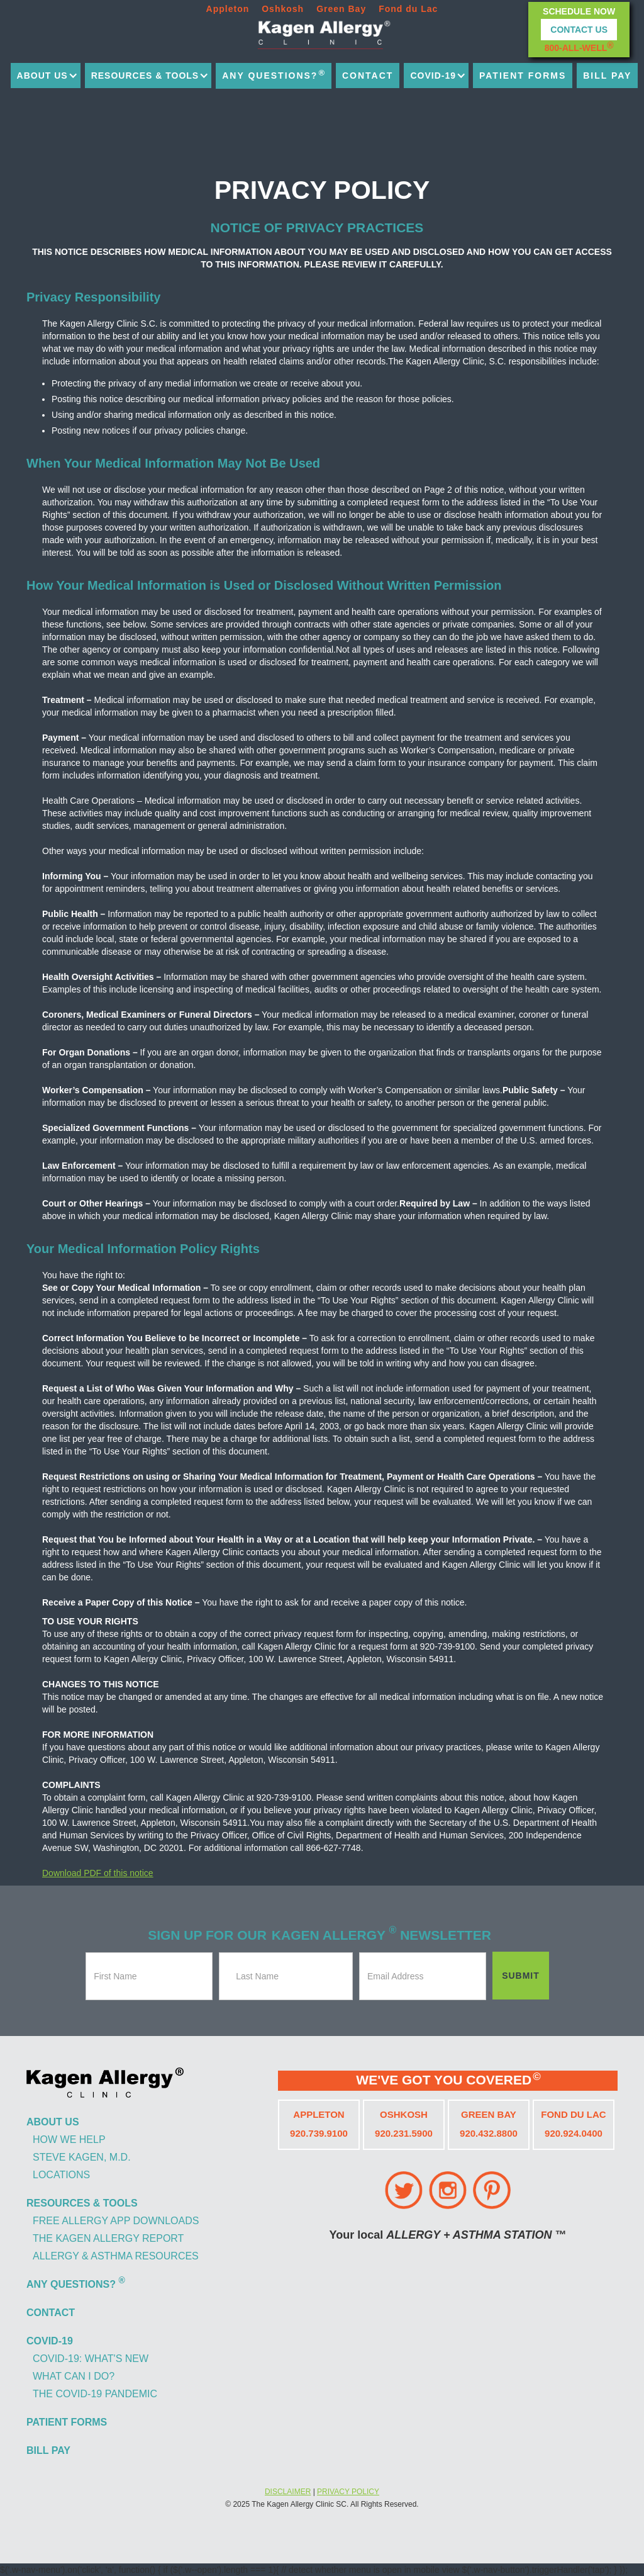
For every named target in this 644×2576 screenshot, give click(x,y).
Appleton (228, 9)
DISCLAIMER (288, 2491)
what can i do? (73, 2376)
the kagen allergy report (108, 2238)
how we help (69, 2139)
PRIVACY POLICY (348, 2491)
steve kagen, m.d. (82, 2157)
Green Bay (341, 9)
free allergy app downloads (116, 2220)
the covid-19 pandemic (95, 2393)
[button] (45, 75)
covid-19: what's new (90, 2358)
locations (61, 2174)
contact (367, 75)
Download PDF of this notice (97, 1873)
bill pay (607, 75)
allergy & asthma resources (116, 2256)
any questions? (274, 74)
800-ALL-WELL (579, 46)
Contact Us (579, 30)
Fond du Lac (408, 9)
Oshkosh (283, 9)
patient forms (522, 75)
